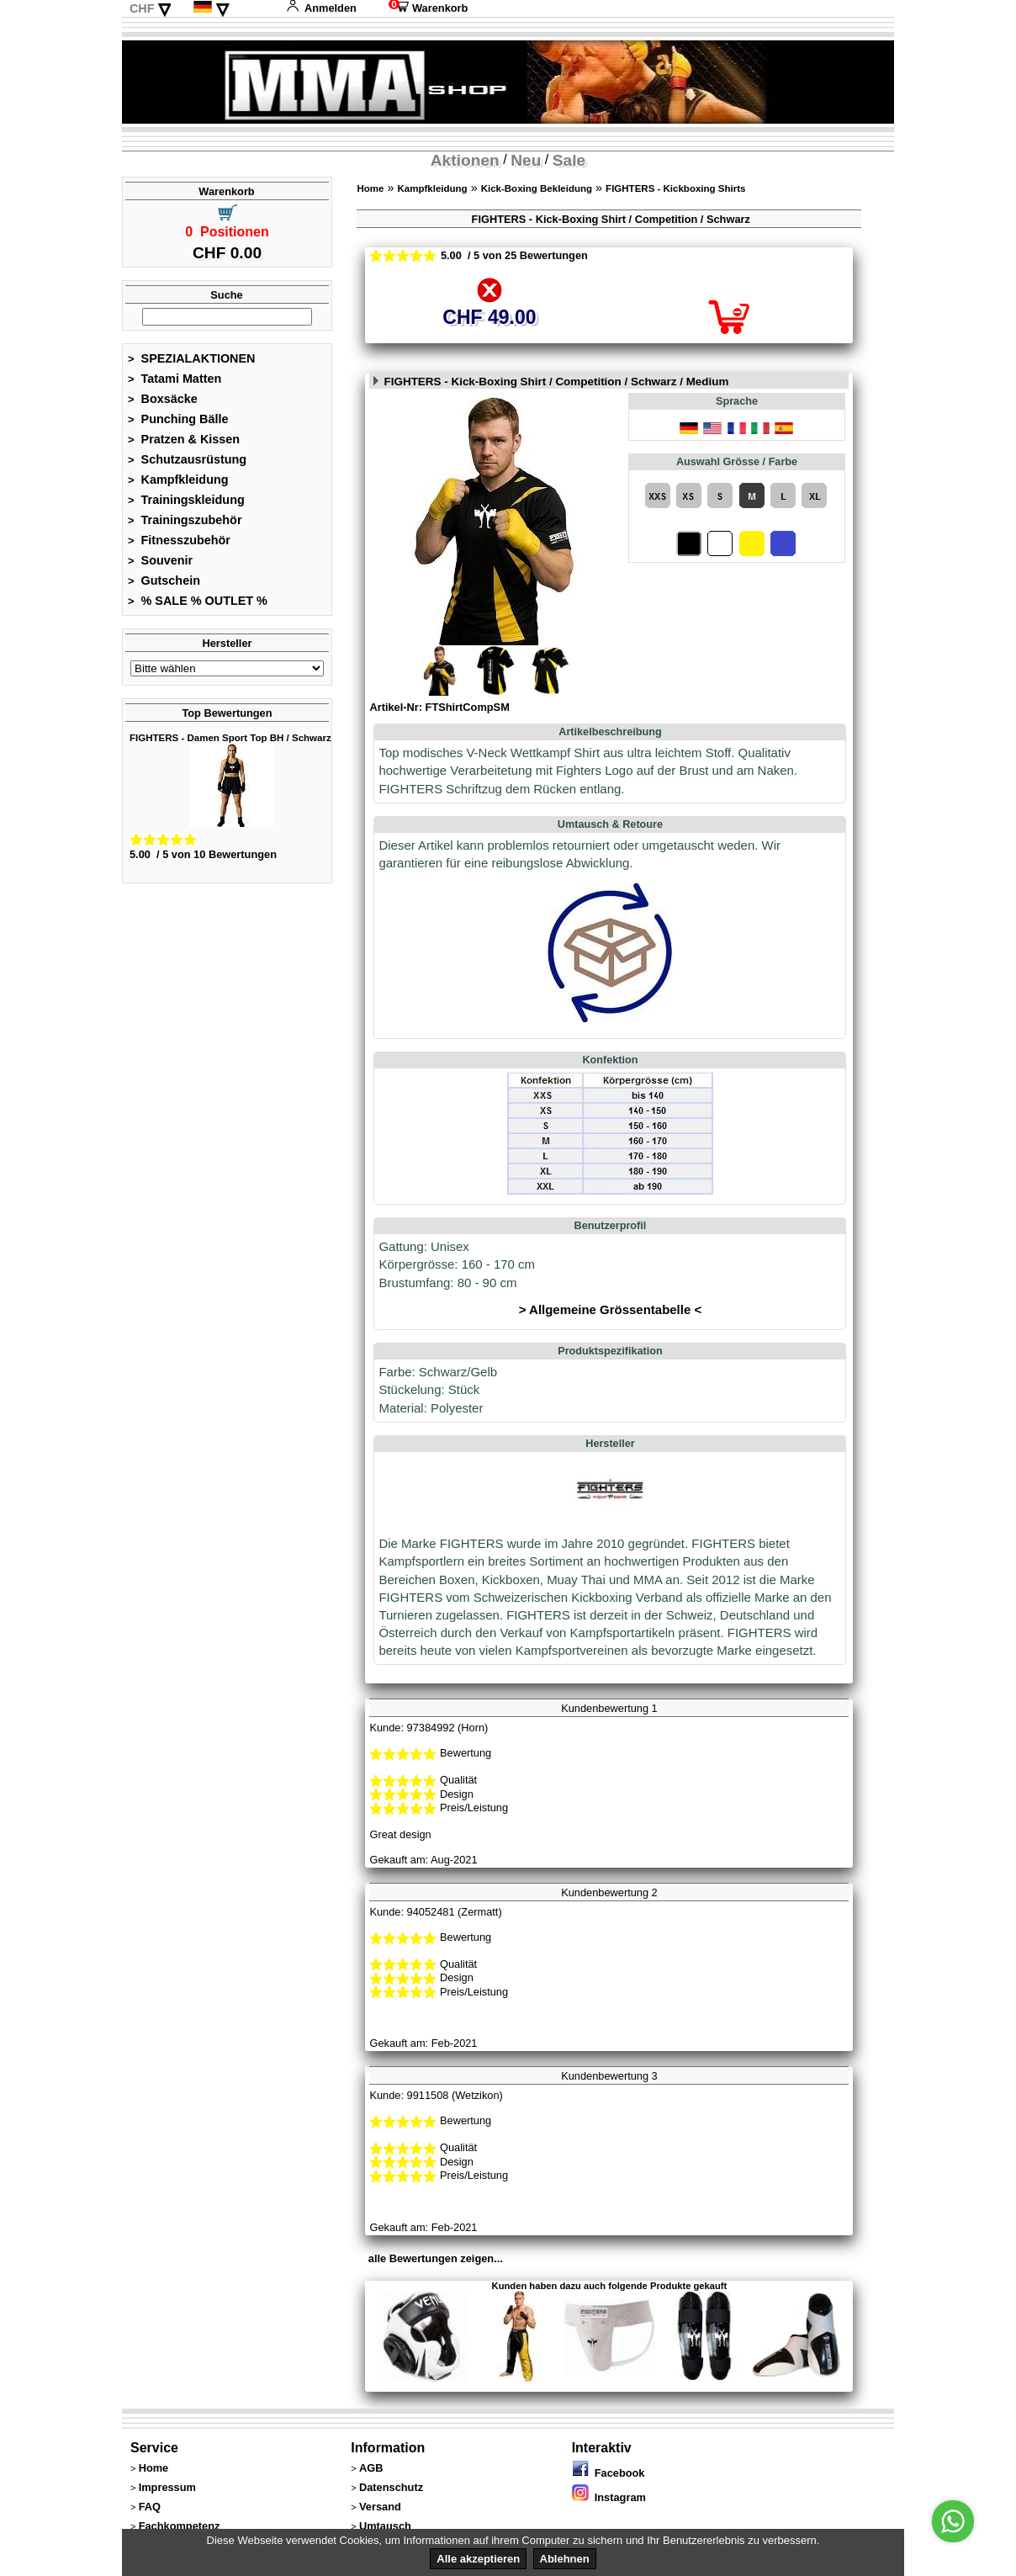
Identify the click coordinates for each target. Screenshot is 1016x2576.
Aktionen (465, 160)
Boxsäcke (163, 398)
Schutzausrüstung (187, 459)
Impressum (167, 2487)
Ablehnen (565, 2558)
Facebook (608, 2473)
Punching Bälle (178, 419)
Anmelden (321, 8)
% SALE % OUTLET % (197, 600)
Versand (380, 2506)
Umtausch (385, 2526)
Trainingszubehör (185, 520)
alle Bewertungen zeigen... (435, 2258)
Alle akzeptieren (478, 2558)
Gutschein (164, 580)
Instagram (609, 2497)
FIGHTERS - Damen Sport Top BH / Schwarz (230, 738)
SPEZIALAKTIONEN (192, 358)
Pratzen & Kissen (184, 439)
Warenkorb (428, 8)
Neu (526, 160)
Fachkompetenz (179, 2526)
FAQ (150, 2506)
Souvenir (160, 560)
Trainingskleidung (186, 499)
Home (370, 188)
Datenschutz (391, 2487)
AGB (371, 2468)
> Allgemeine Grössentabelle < (610, 1309)
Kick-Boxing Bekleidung (536, 188)
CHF (142, 8)
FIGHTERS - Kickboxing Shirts (675, 188)
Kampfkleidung (178, 479)
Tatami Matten (174, 378)
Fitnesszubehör (179, 540)
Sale (569, 160)
